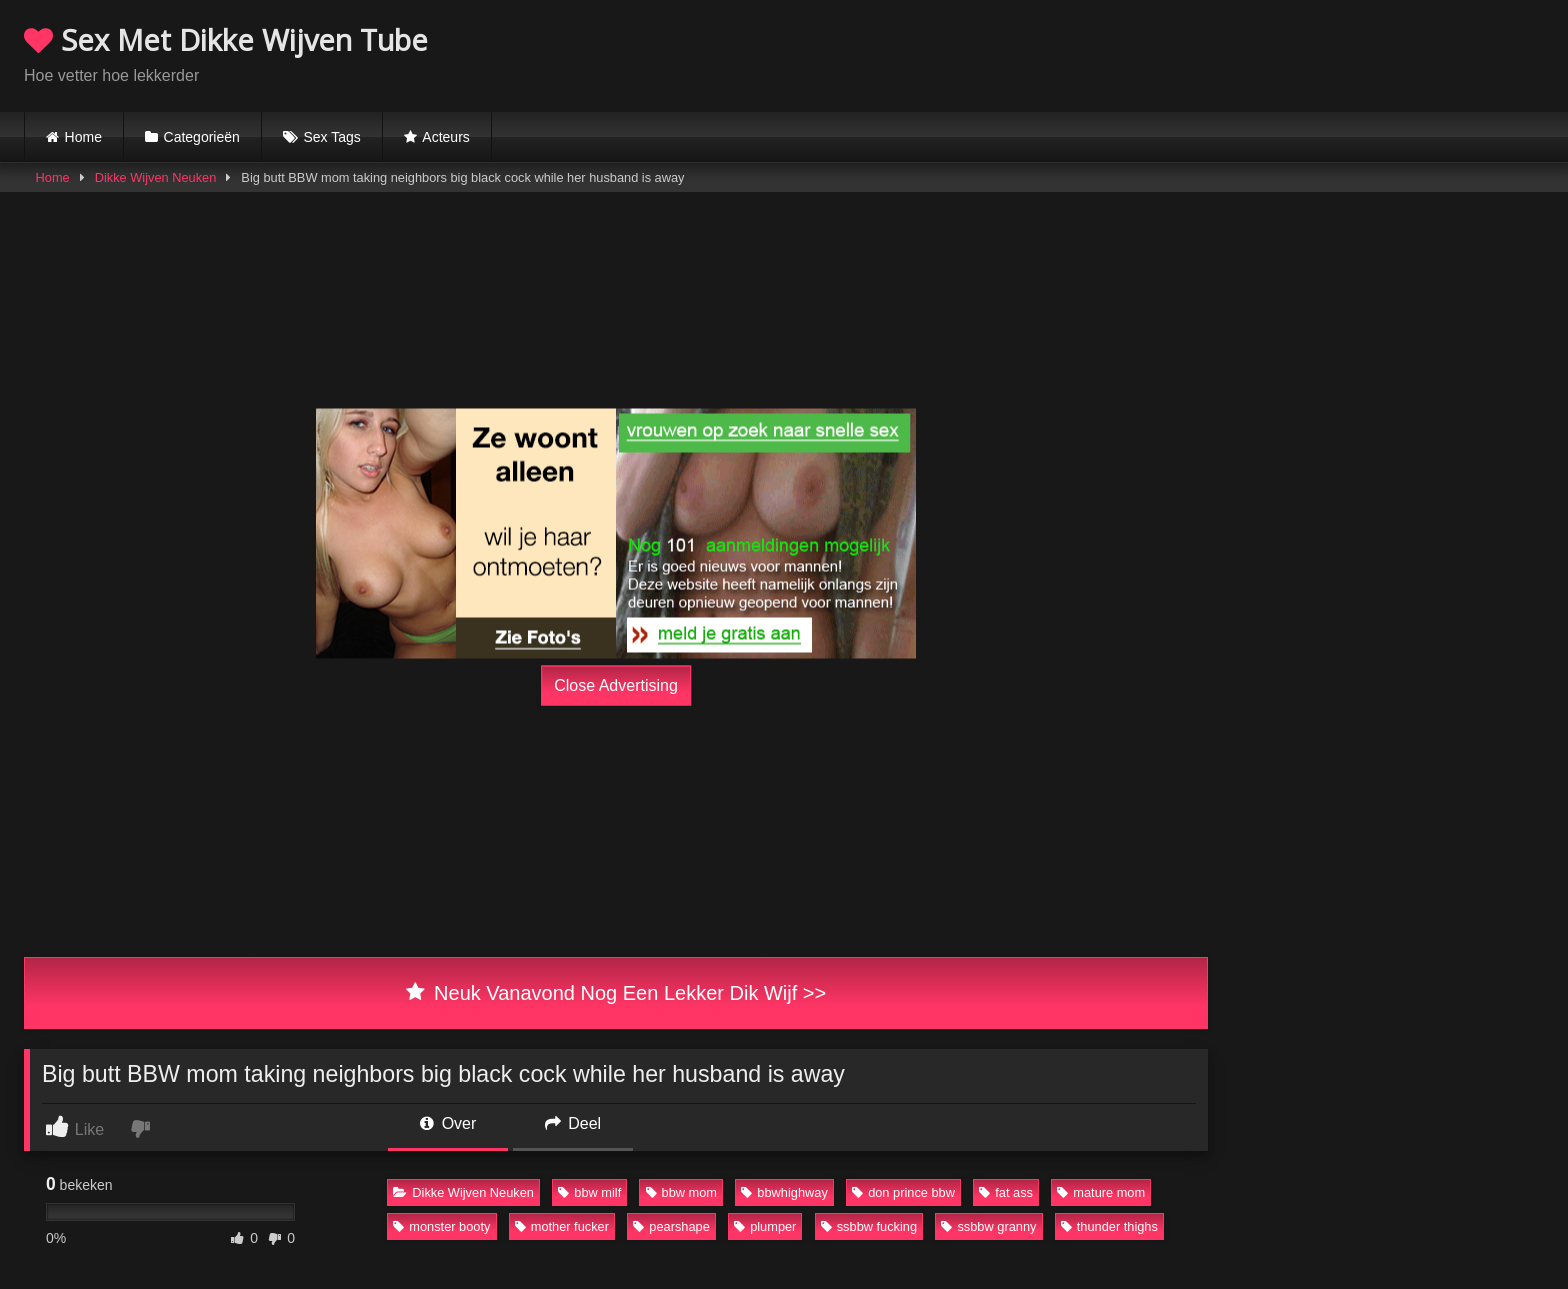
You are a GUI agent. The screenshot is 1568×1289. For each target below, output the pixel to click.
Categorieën (202, 137)
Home (83, 137)
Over (448, 1123)
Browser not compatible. (1310, 53)
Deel (573, 1123)
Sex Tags (331, 137)
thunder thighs (1109, 1226)
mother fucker (562, 1226)
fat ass (1006, 1192)
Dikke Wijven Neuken (156, 177)
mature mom (1101, 1192)
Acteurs (445, 137)
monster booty (441, 1226)
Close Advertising (616, 685)
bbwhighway (784, 1192)
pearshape (671, 1226)
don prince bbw (903, 1192)
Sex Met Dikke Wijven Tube (226, 39)
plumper (765, 1226)
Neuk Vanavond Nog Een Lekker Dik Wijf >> (616, 993)
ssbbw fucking (869, 1226)
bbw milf (589, 1192)
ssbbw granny (988, 1226)
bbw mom (681, 1192)
